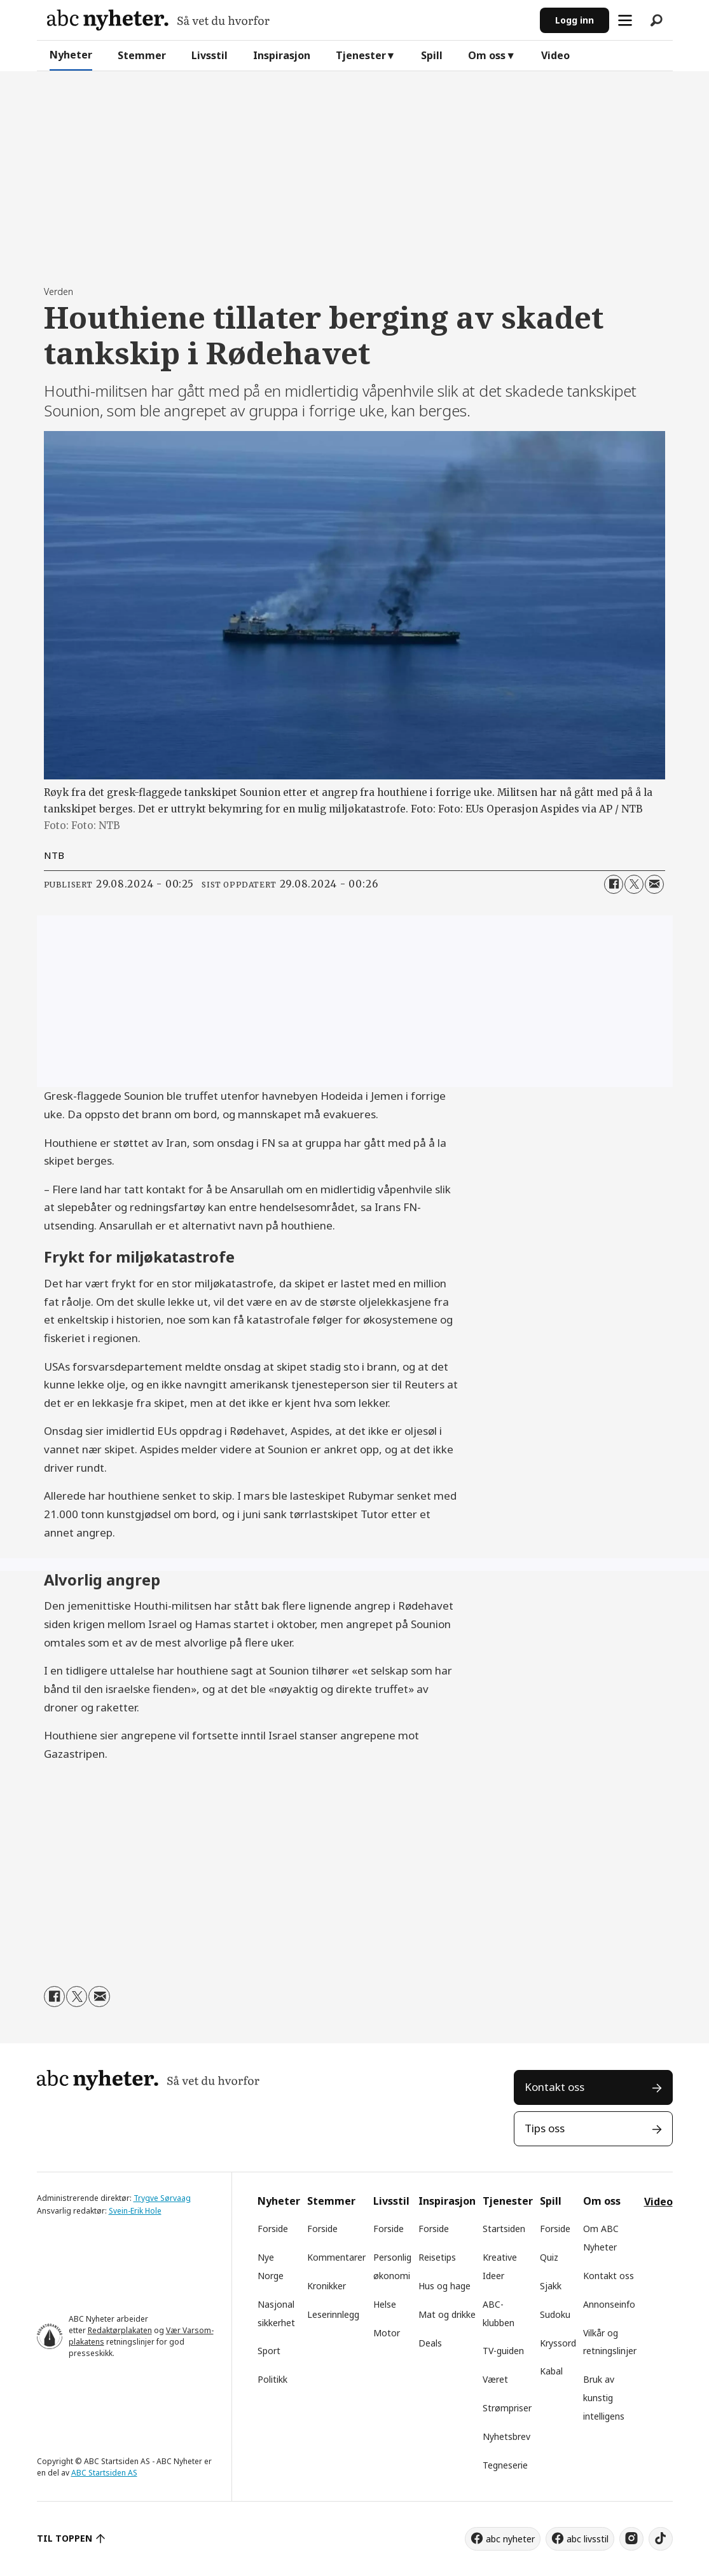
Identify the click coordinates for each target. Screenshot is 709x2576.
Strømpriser (507, 2408)
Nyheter (71, 55)
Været (495, 2379)
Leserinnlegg (333, 2314)
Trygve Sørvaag (162, 2198)
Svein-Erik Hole (135, 2210)
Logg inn (574, 20)
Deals (430, 2343)
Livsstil (209, 55)
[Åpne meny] (625, 20)
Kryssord (558, 2343)
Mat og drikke (447, 2314)
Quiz (549, 2257)
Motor (386, 2333)
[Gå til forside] (158, 20)
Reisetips (437, 2257)
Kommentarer (336, 2257)
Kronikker (326, 2286)
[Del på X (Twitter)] (634, 884)
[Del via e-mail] (654, 884)
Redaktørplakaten (120, 2330)
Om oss (487, 55)
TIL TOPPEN (65, 2538)
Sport (269, 2351)
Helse (384, 2304)
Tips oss (545, 2128)
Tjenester (361, 55)
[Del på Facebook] (613, 884)
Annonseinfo (609, 2304)
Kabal (551, 2371)
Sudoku (555, 2314)
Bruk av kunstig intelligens (603, 2397)
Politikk (272, 2379)
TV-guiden (503, 2351)
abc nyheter (510, 2539)
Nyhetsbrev (506, 2436)
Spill (432, 55)
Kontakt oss (554, 2086)
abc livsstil (588, 2539)
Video (555, 55)
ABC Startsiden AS (104, 2472)
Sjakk (550, 2286)
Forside (273, 2229)
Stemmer (142, 55)
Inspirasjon (281, 55)
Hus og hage (444, 2286)
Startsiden (504, 2229)
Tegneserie (505, 2465)
